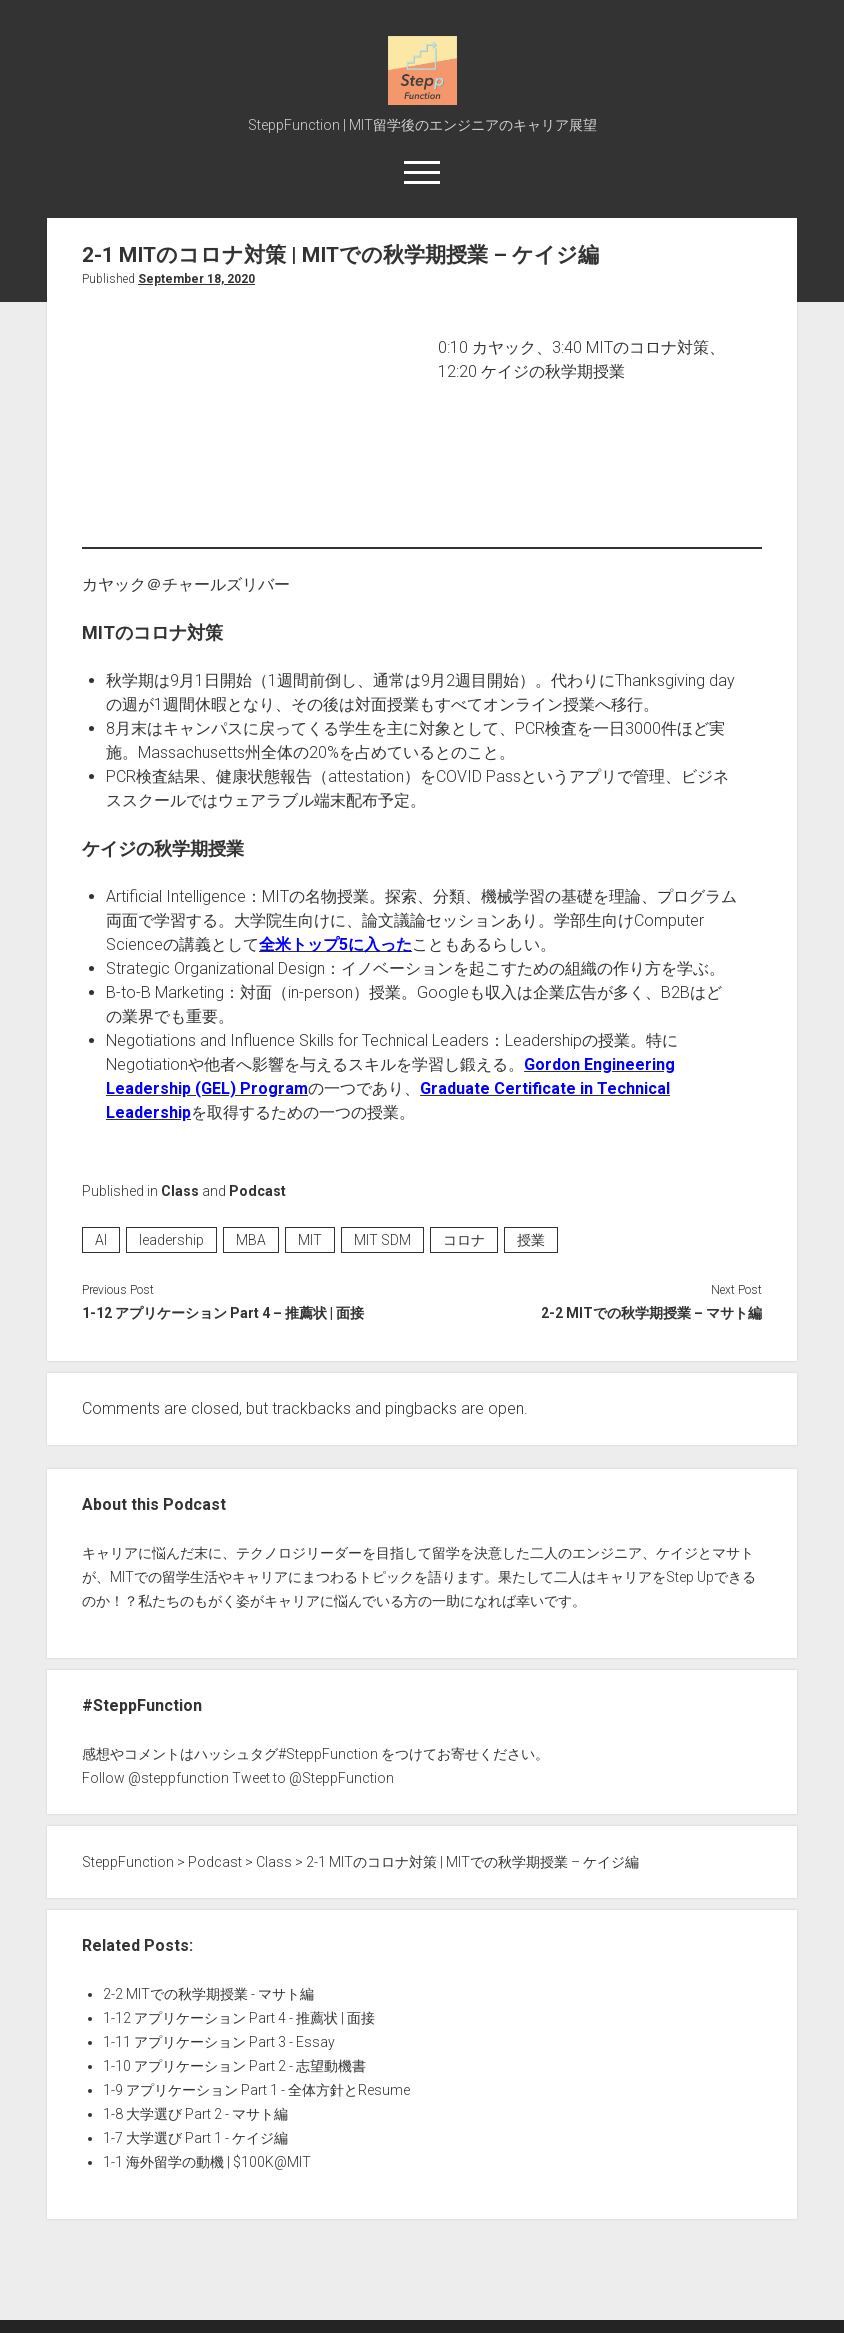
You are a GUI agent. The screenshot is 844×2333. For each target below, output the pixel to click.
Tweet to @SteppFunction (313, 1778)
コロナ (464, 1240)
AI (101, 1240)
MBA (251, 1240)
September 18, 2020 (196, 279)
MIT (310, 1240)
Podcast (257, 1191)
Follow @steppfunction (155, 1778)
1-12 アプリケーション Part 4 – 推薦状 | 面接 (223, 1313)
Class (180, 1191)
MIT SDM (382, 1240)
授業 (531, 1240)
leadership (171, 1240)
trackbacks (311, 1408)
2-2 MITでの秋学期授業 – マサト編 (651, 1313)
